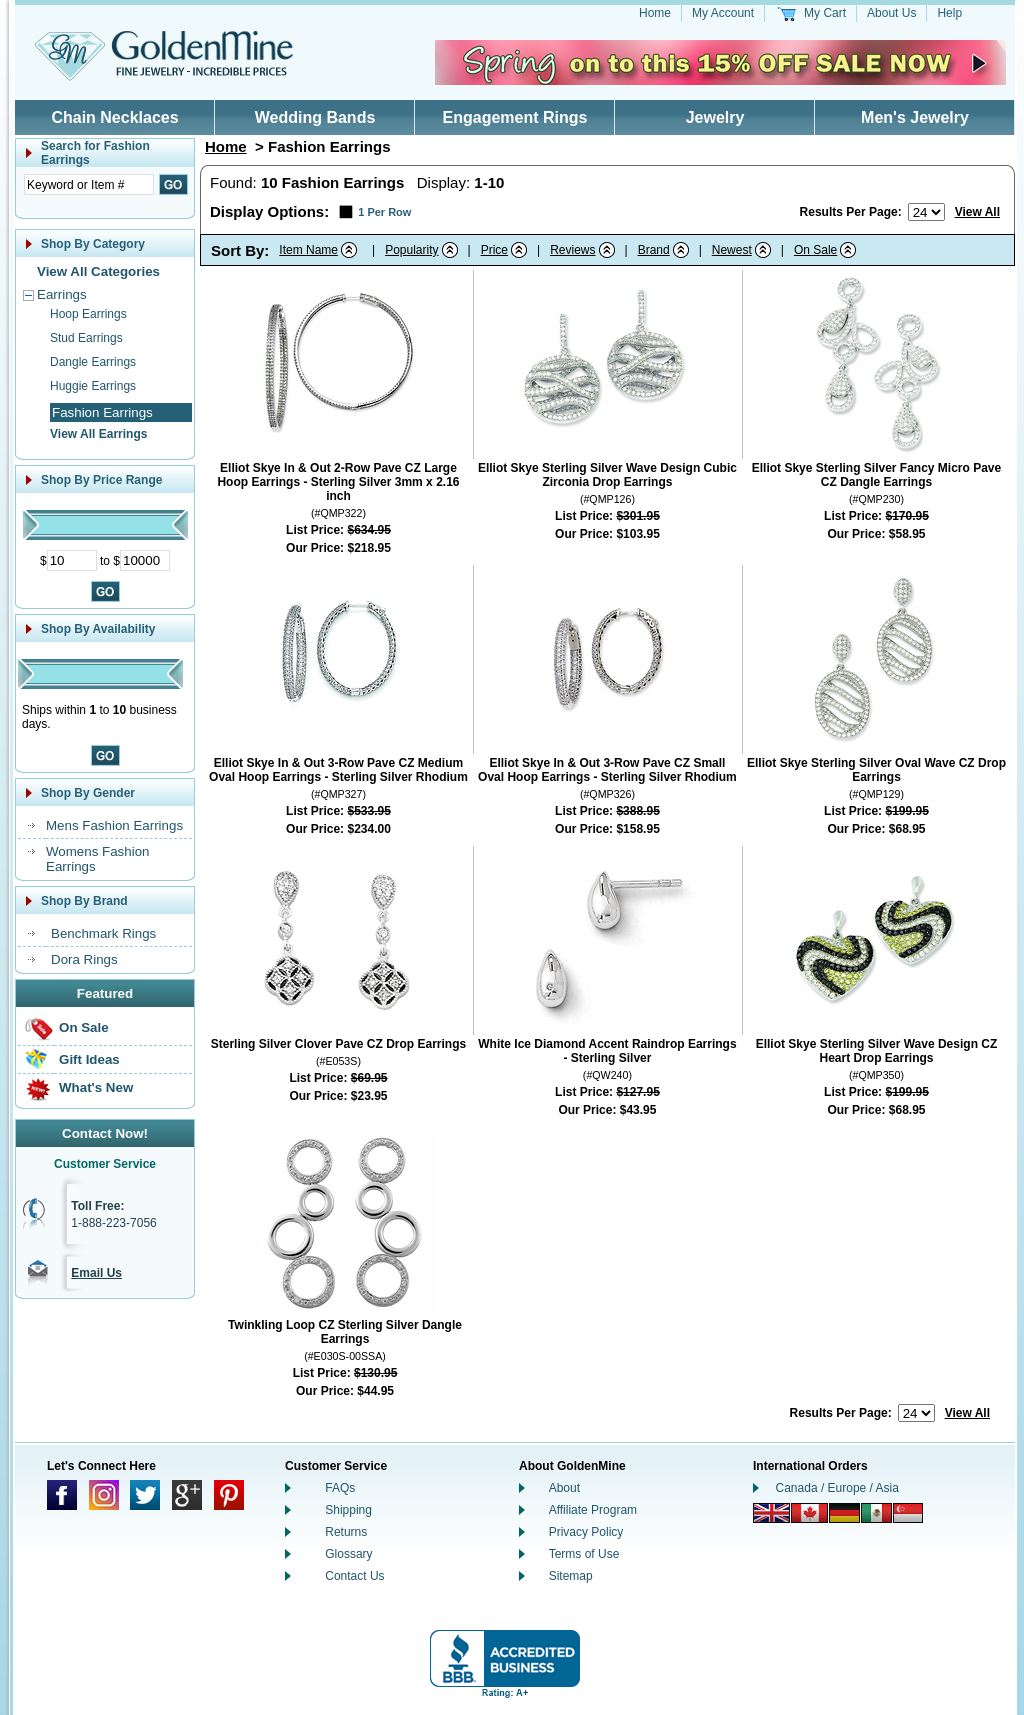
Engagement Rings (515, 117)
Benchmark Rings (103, 933)
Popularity (411, 250)
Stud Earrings (86, 338)
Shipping (348, 1510)
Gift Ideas (89, 1059)
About (564, 1488)
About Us (891, 13)
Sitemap (571, 1576)
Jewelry (715, 117)
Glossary (348, 1554)
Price (494, 250)
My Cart (825, 13)
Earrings (62, 294)
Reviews (572, 250)
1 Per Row (384, 212)
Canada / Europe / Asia (837, 1488)
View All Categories (98, 271)
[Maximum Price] (145, 560)
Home (655, 13)
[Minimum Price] (72, 560)
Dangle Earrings (93, 362)
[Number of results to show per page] (926, 212)
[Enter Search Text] (89, 184)
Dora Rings (84, 959)
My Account (723, 13)
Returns (346, 1532)
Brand (654, 250)
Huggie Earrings (93, 386)
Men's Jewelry (915, 117)
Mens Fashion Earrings (114, 825)
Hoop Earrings (88, 314)
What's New (96, 1087)
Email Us (96, 1273)
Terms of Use (584, 1554)
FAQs (340, 1488)
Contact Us (354, 1576)
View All (977, 212)
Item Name (308, 250)
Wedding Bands (315, 117)
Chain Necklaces (114, 117)
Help (949, 13)
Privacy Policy (586, 1532)
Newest (732, 250)
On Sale (84, 1027)
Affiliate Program (593, 1510)
